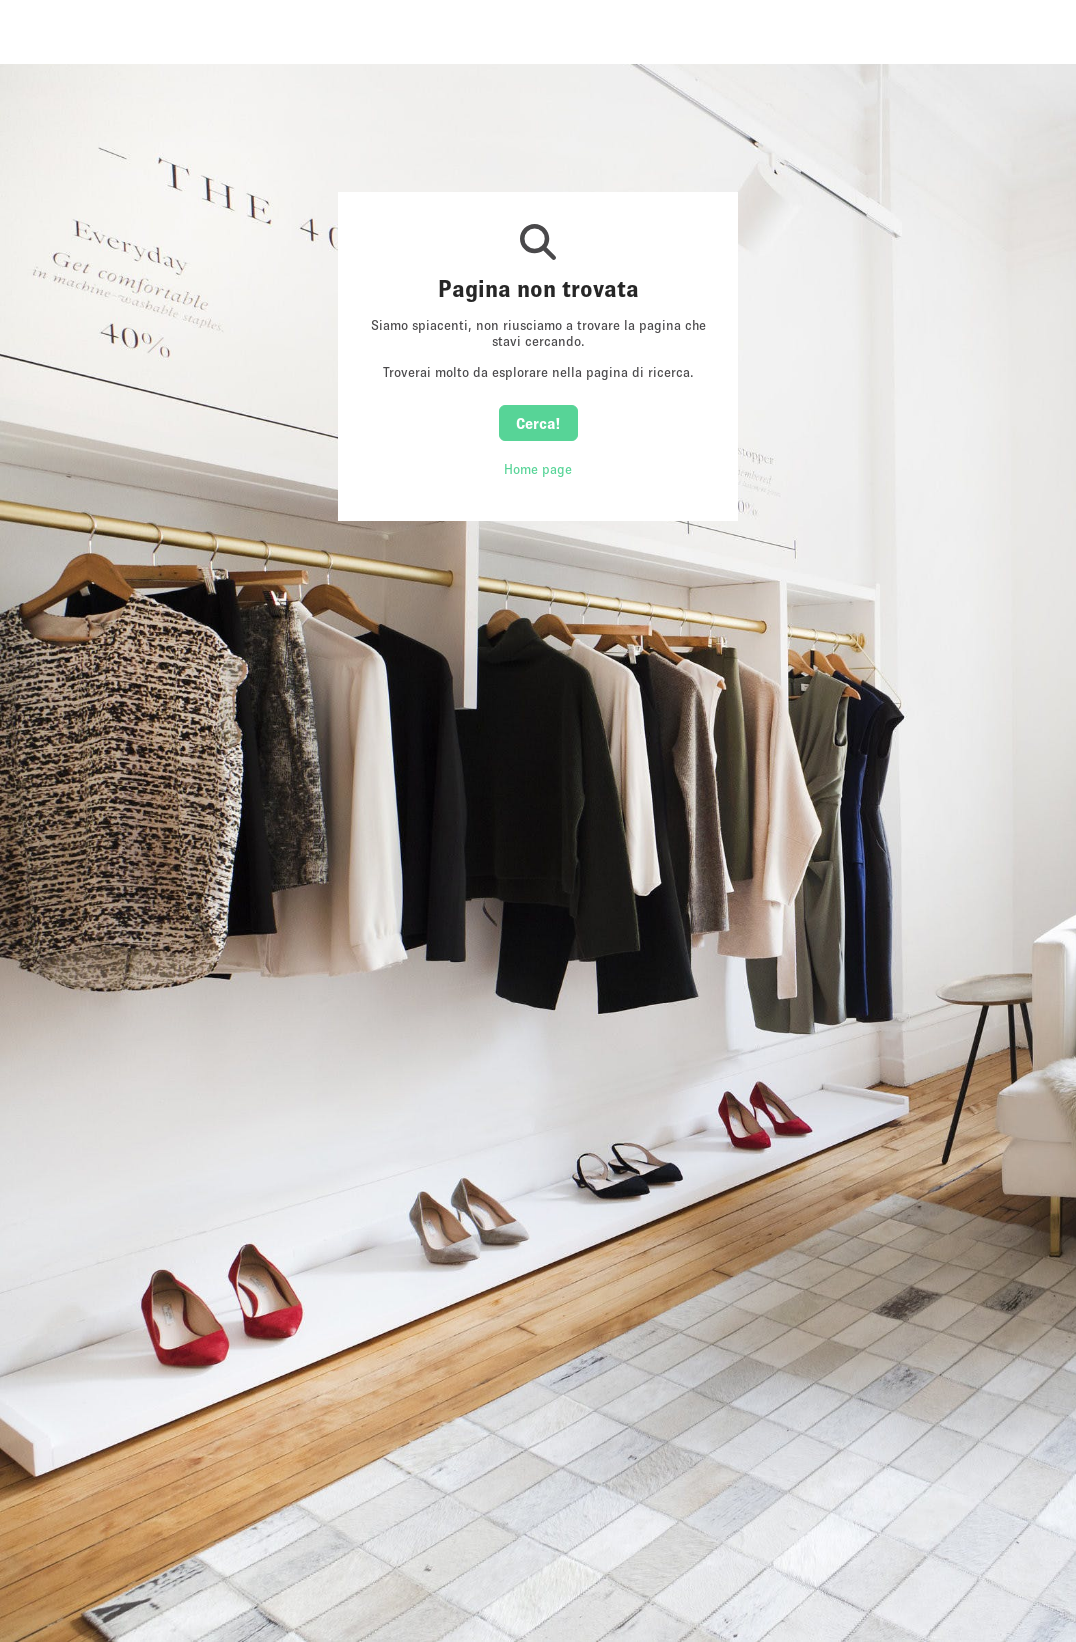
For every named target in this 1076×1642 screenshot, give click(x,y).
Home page (538, 469)
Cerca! (538, 423)
